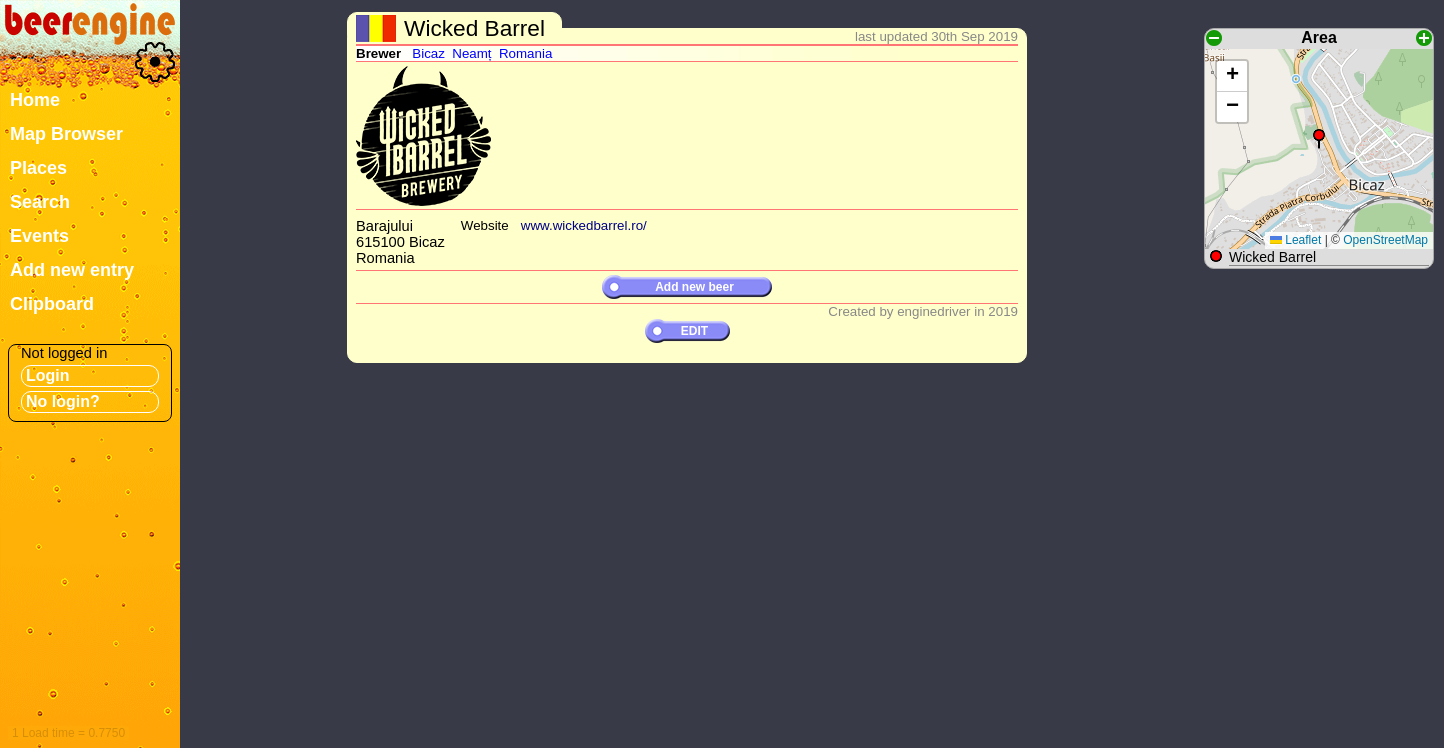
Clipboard (52, 304)
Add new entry (72, 270)
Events (39, 236)
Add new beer (694, 287)
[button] (1319, 139)
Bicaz (428, 53)
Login (48, 375)
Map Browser (66, 134)
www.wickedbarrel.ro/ (584, 225)
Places (38, 168)
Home (35, 100)
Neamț (471, 53)
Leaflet (1295, 240)
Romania (525, 53)
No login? (63, 401)
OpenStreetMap (1385, 240)
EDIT (694, 331)
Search (40, 202)
